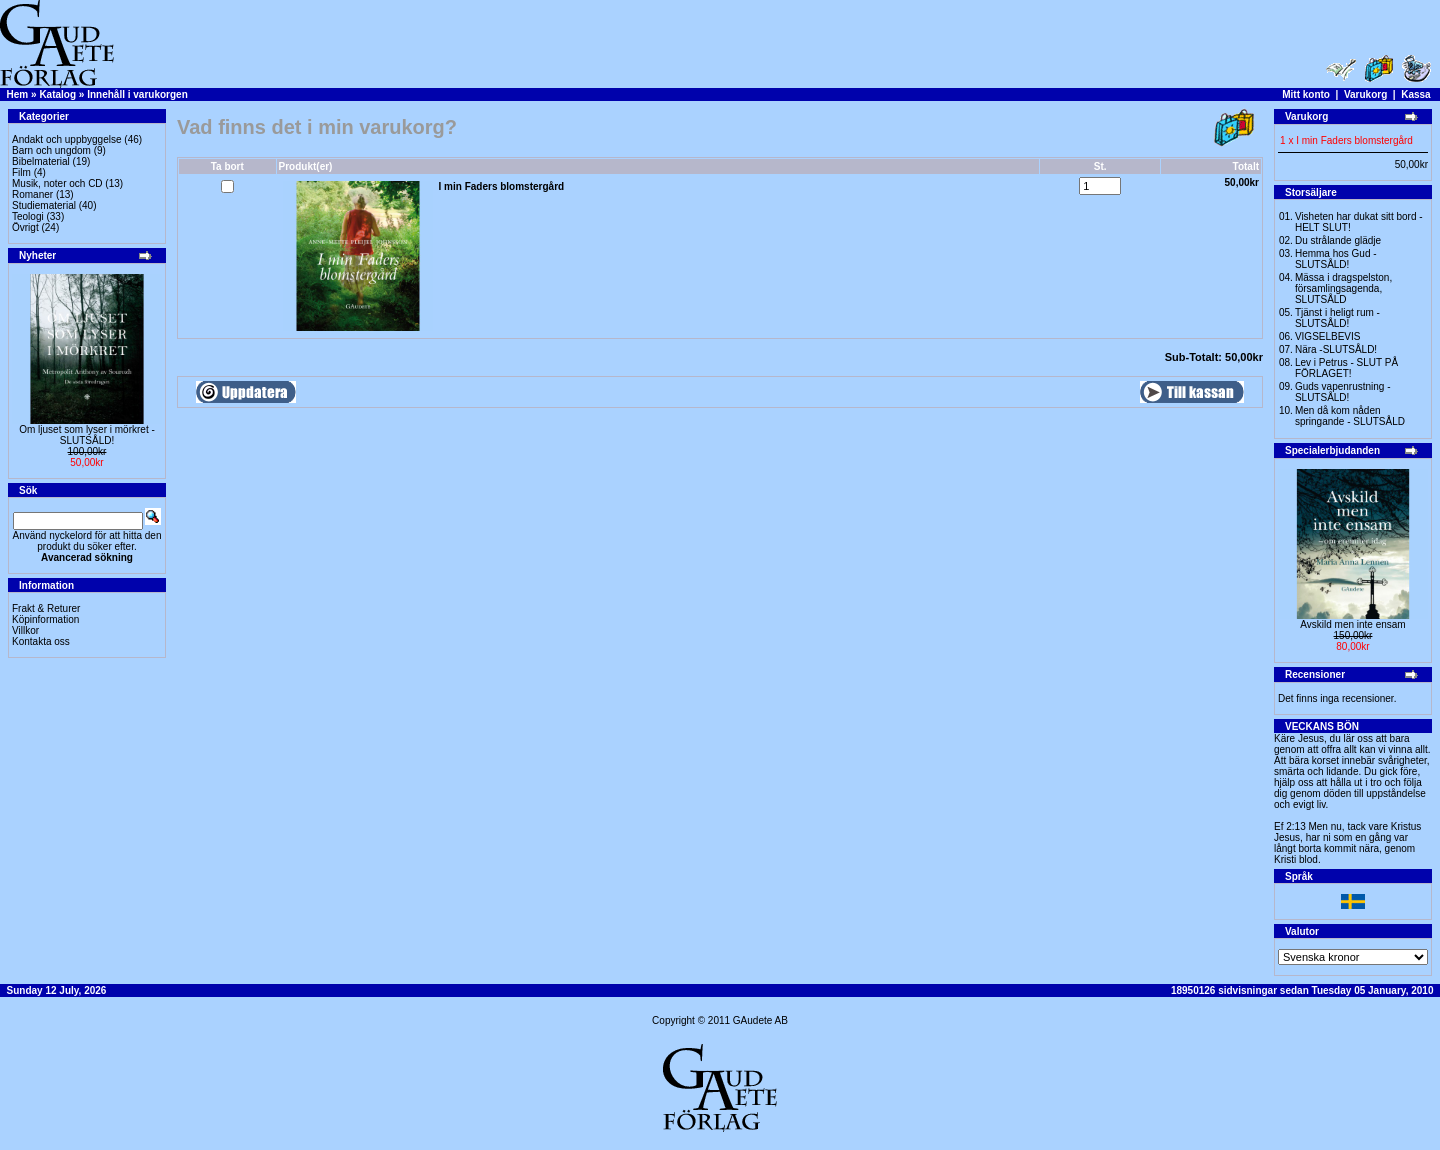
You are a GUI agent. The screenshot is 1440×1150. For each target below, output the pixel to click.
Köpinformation (45, 619)
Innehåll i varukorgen (137, 94)
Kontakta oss (41, 641)
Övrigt (25, 227)
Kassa (1415, 94)
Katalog (57, 94)
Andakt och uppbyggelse (67, 139)
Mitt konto (1306, 94)
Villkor (25, 630)
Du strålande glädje (1338, 240)
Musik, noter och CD (57, 183)
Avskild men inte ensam (1352, 624)
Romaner (32, 194)
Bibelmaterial (41, 161)
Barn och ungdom (51, 150)
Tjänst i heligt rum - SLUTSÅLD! (1337, 318)
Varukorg (1365, 94)
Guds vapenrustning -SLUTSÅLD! (1343, 392)
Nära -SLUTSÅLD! (1336, 349)
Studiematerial (44, 205)
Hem (18, 94)
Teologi (28, 216)
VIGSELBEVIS (1328, 336)
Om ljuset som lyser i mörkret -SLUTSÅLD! (87, 435)
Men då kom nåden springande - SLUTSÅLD (1350, 416)
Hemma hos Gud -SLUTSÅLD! (1336, 259)
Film (21, 172)
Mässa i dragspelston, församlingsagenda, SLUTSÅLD (1343, 288)
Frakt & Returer (46, 608)
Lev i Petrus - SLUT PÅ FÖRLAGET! (1346, 368)
